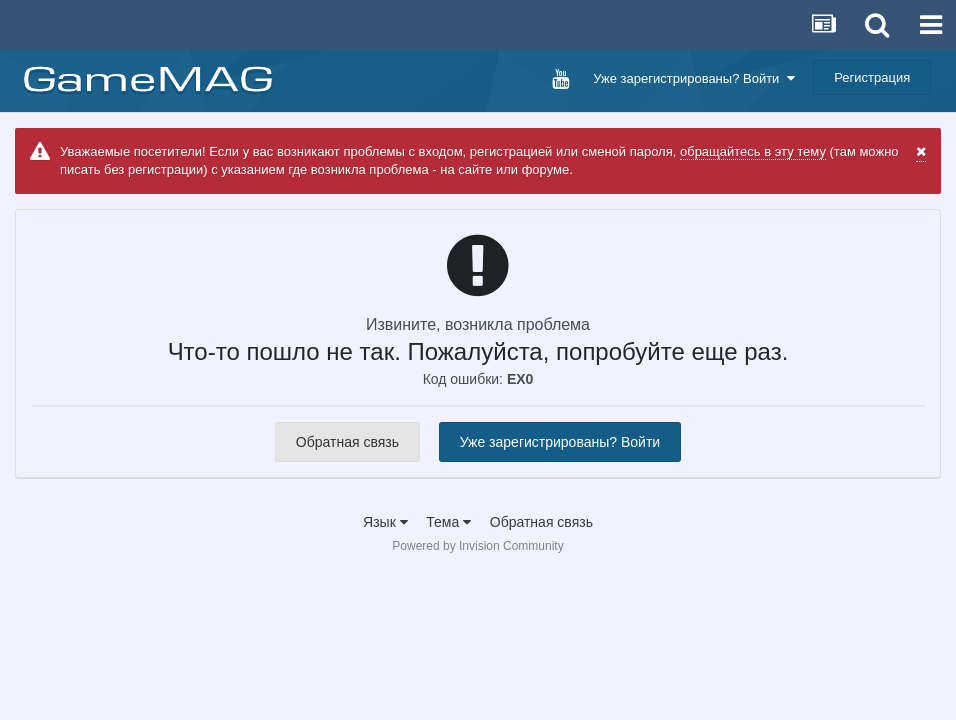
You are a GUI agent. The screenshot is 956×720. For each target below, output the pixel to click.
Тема (448, 522)
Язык (385, 522)
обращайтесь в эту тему (753, 151)
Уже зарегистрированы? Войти (693, 78)
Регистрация (872, 77)
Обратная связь (347, 442)
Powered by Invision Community (477, 546)
